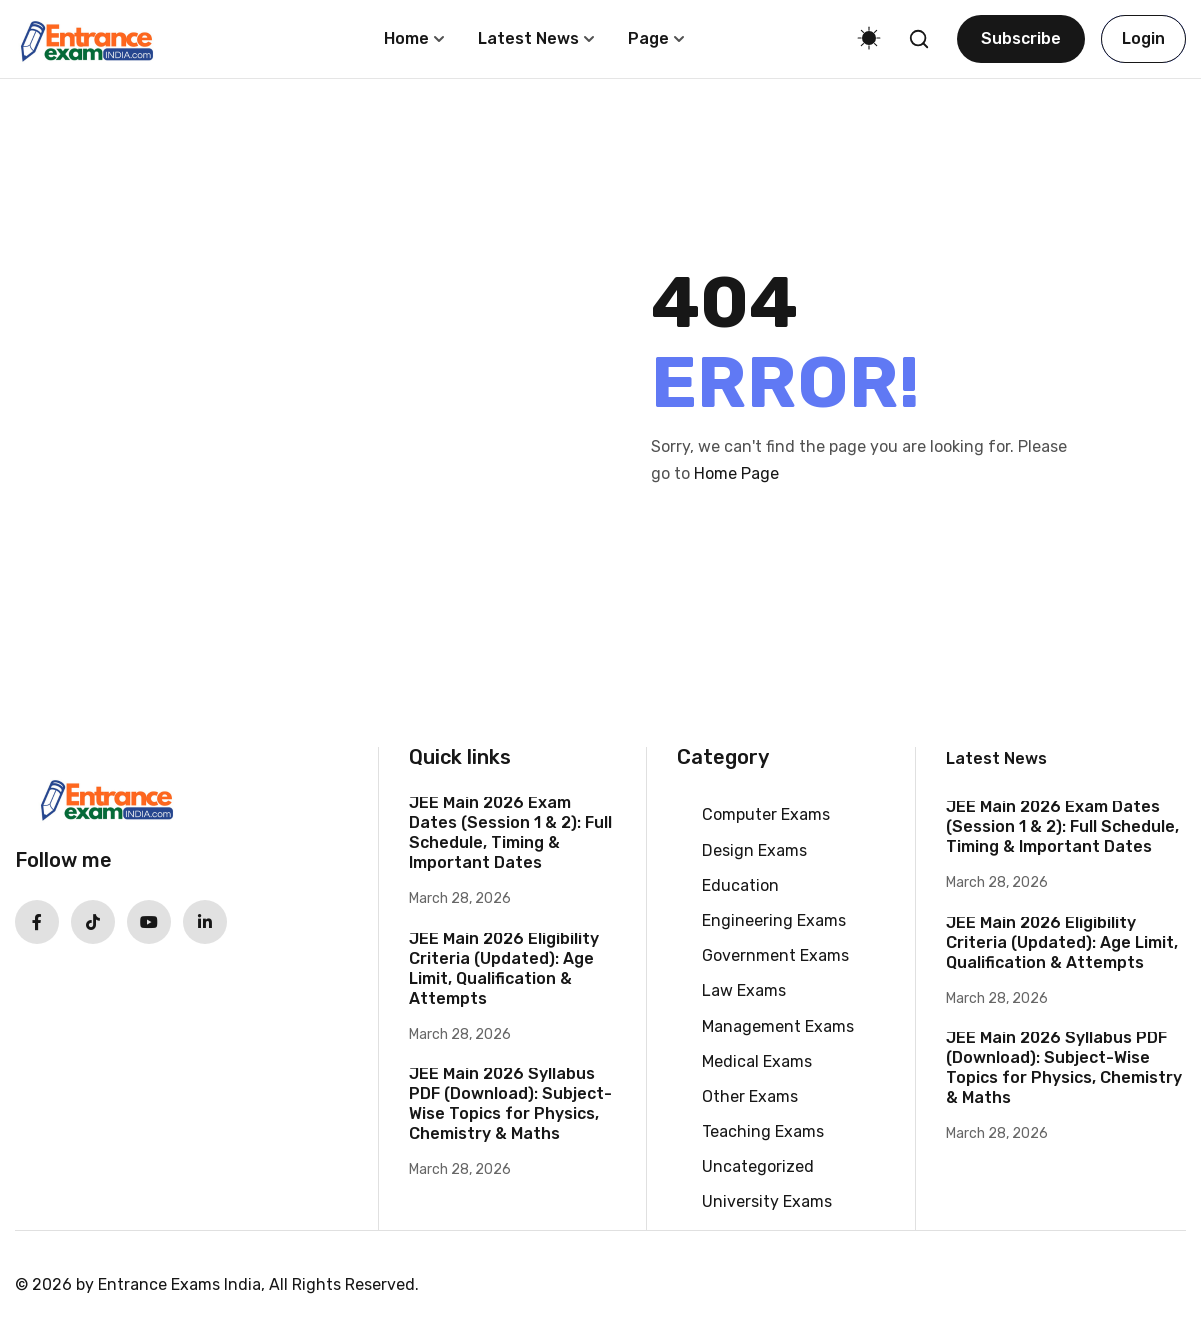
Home (406, 38)
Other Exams (750, 1096)
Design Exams (754, 850)
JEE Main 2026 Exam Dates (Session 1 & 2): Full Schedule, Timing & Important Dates (510, 832)
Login (1143, 38)
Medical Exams (757, 1061)
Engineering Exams (774, 920)
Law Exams (744, 990)
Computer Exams (766, 814)
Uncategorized (758, 1166)
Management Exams (778, 1026)
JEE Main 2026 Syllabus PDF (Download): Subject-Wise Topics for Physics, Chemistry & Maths (510, 1103)
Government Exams (775, 955)
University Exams (767, 1201)
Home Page (736, 473)
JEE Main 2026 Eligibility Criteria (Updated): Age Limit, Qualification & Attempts (504, 968)
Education (740, 885)
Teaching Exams (763, 1131)
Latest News (528, 38)
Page (648, 38)
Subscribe (1021, 38)
